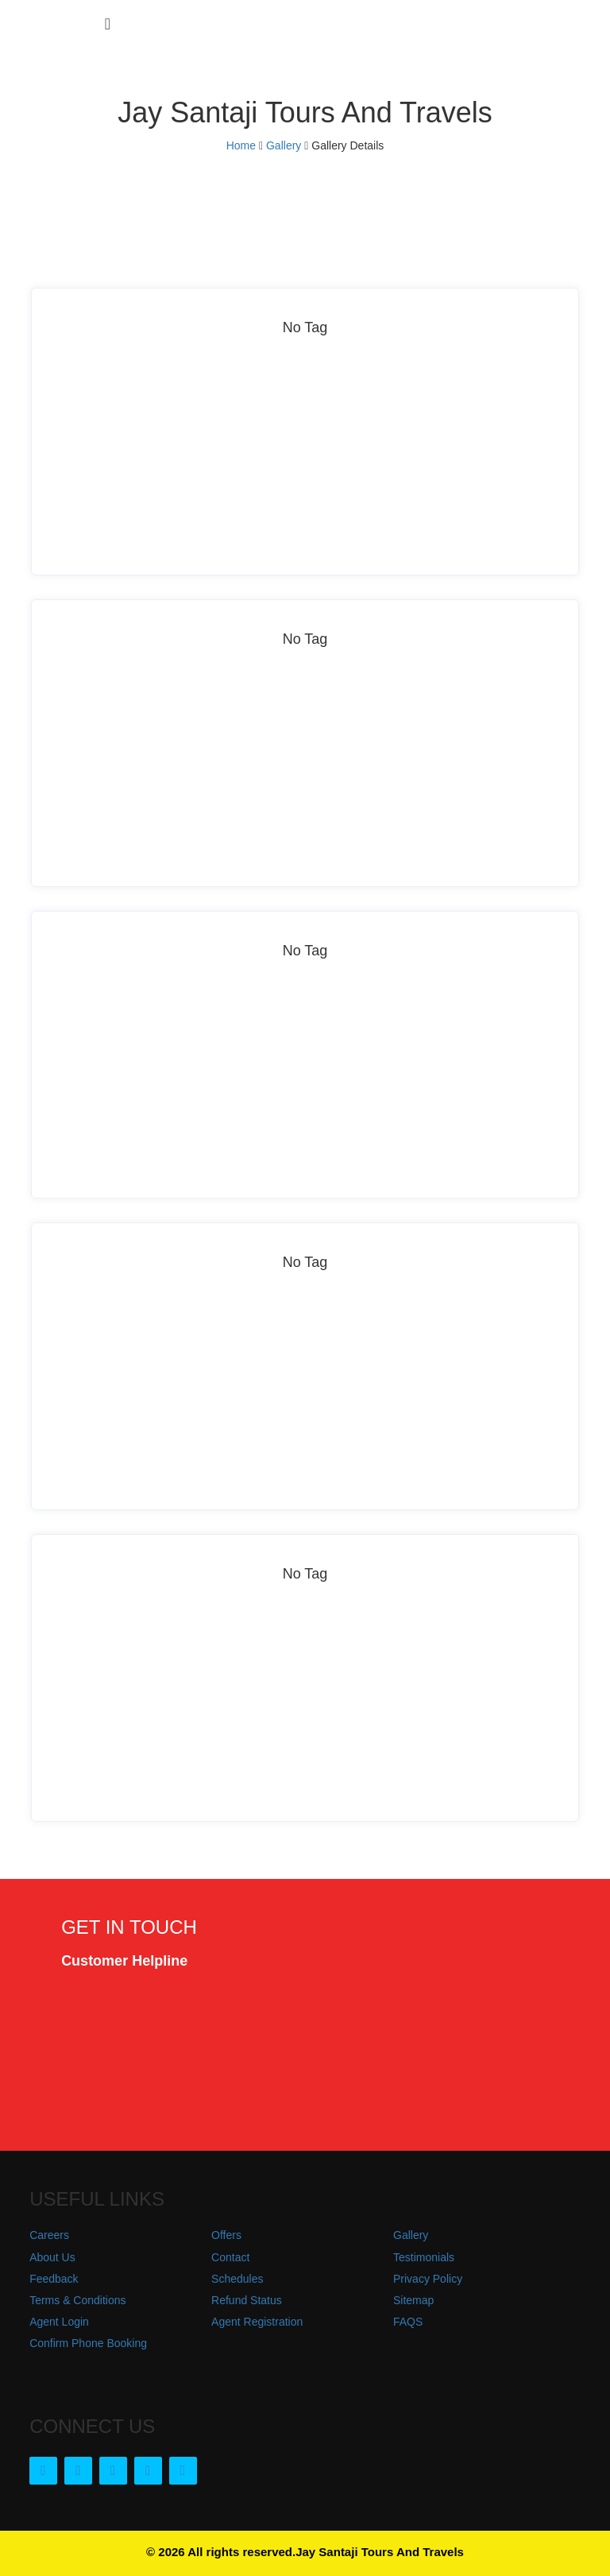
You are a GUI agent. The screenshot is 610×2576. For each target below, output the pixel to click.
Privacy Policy (427, 2278)
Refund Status (246, 2300)
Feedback (53, 2278)
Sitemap (413, 2300)
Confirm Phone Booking (88, 2343)
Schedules (237, 2278)
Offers (226, 2235)
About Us (52, 2257)
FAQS (408, 2321)
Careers (49, 2235)
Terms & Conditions (77, 2300)
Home (241, 145)
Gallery (283, 145)
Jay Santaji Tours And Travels (379, 2552)
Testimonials (423, 2257)
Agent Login (59, 2321)
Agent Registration (257, 2321)
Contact (230, 2257)
